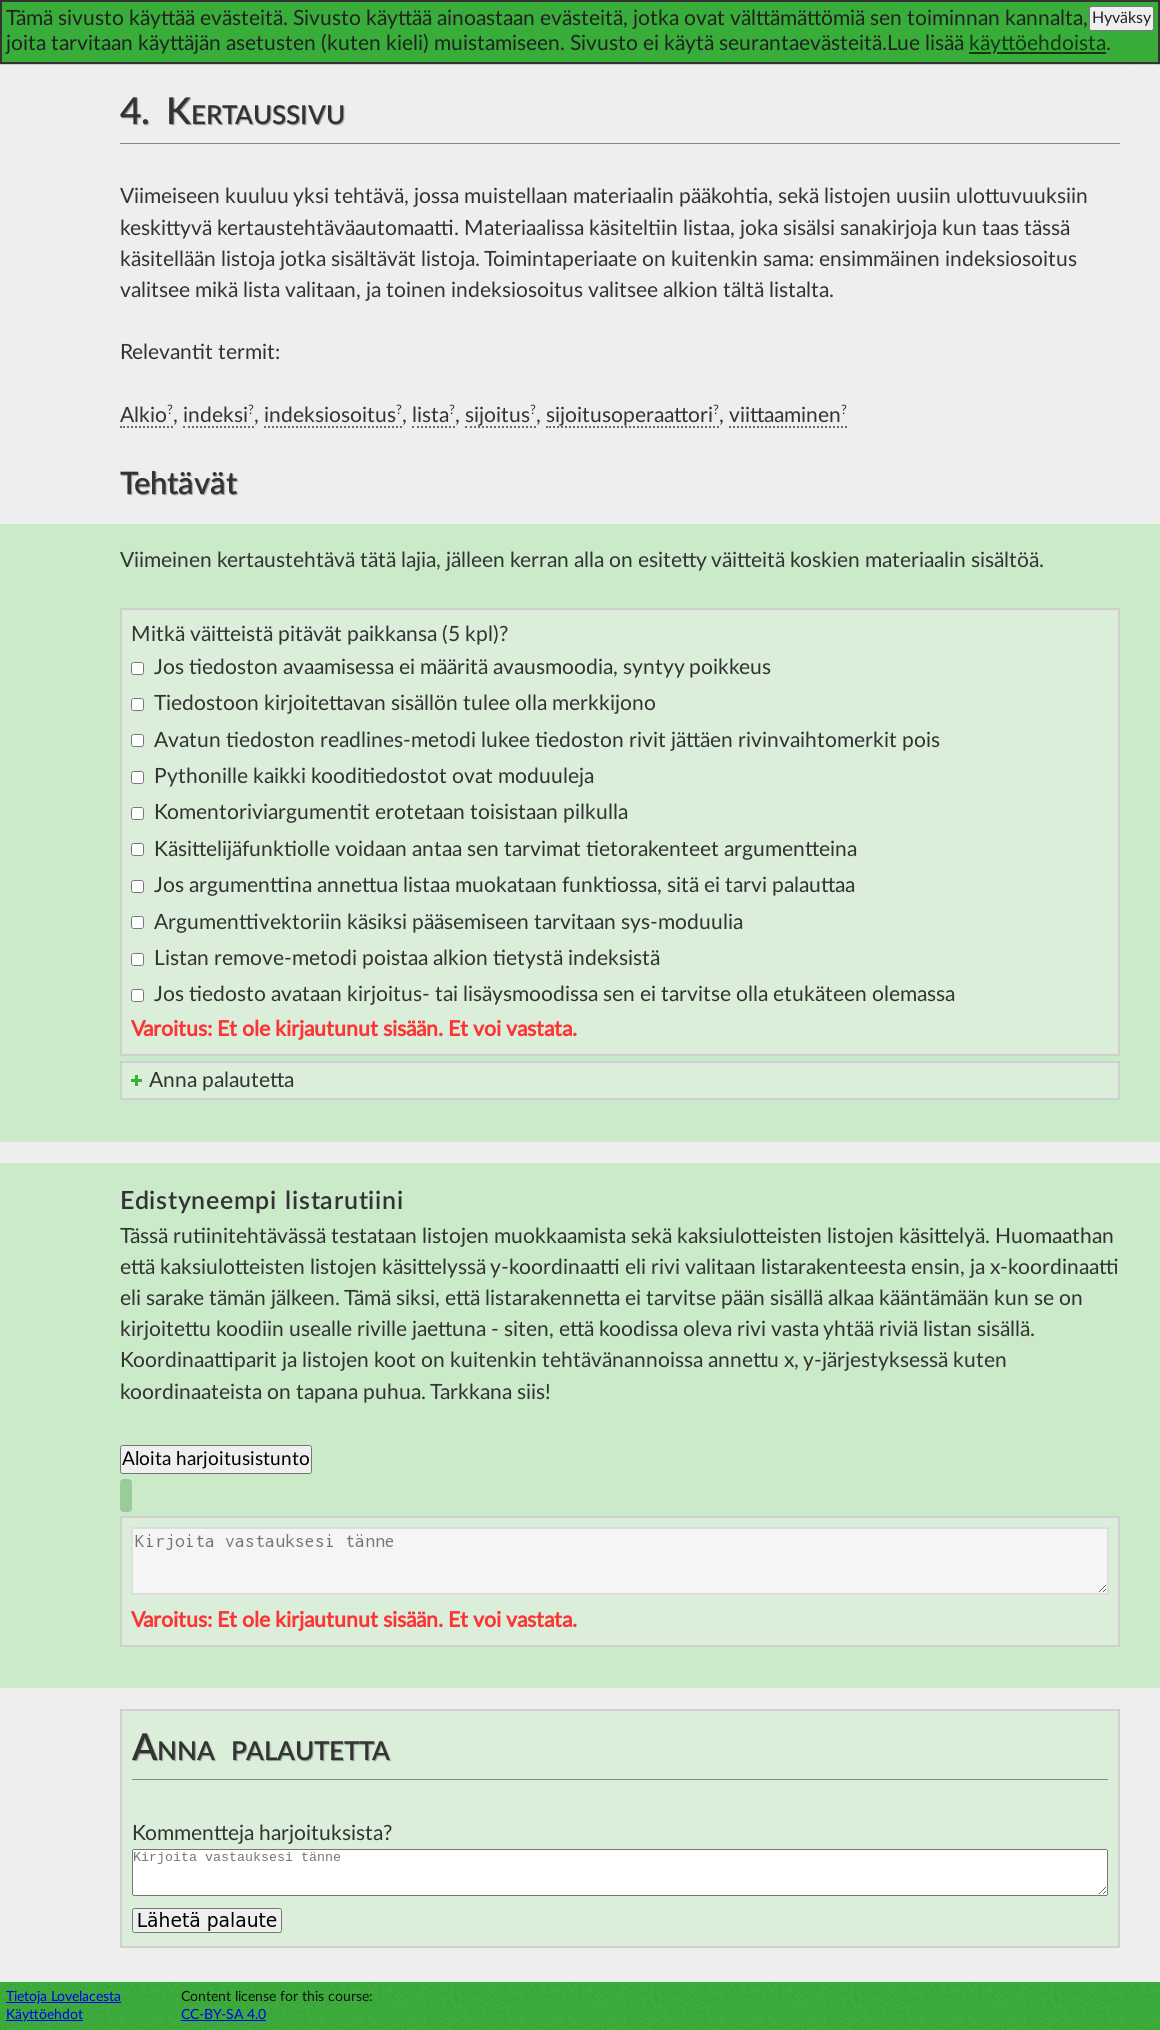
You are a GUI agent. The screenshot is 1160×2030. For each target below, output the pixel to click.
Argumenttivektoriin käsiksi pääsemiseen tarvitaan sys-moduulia (448, 922)
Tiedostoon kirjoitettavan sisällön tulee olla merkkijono (405, 703)
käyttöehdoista (1037, 43)
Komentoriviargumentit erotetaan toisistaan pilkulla (391, 812)
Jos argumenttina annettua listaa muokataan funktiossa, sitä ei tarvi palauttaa (504, 885)
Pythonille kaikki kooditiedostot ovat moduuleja (374, 776)
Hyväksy (1121, 18)
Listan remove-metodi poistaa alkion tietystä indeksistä (407, 958)
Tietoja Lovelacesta (63, 1996)
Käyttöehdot (44, 2014)
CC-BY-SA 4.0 (223, 2014)
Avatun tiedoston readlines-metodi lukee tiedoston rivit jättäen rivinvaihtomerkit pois (547, 740)
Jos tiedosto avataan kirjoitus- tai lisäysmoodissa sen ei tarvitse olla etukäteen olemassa (554, 994)
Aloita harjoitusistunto (216, 1459)
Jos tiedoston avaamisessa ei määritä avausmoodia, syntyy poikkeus (462, 667)
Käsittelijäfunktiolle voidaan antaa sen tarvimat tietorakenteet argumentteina (505, 849)
